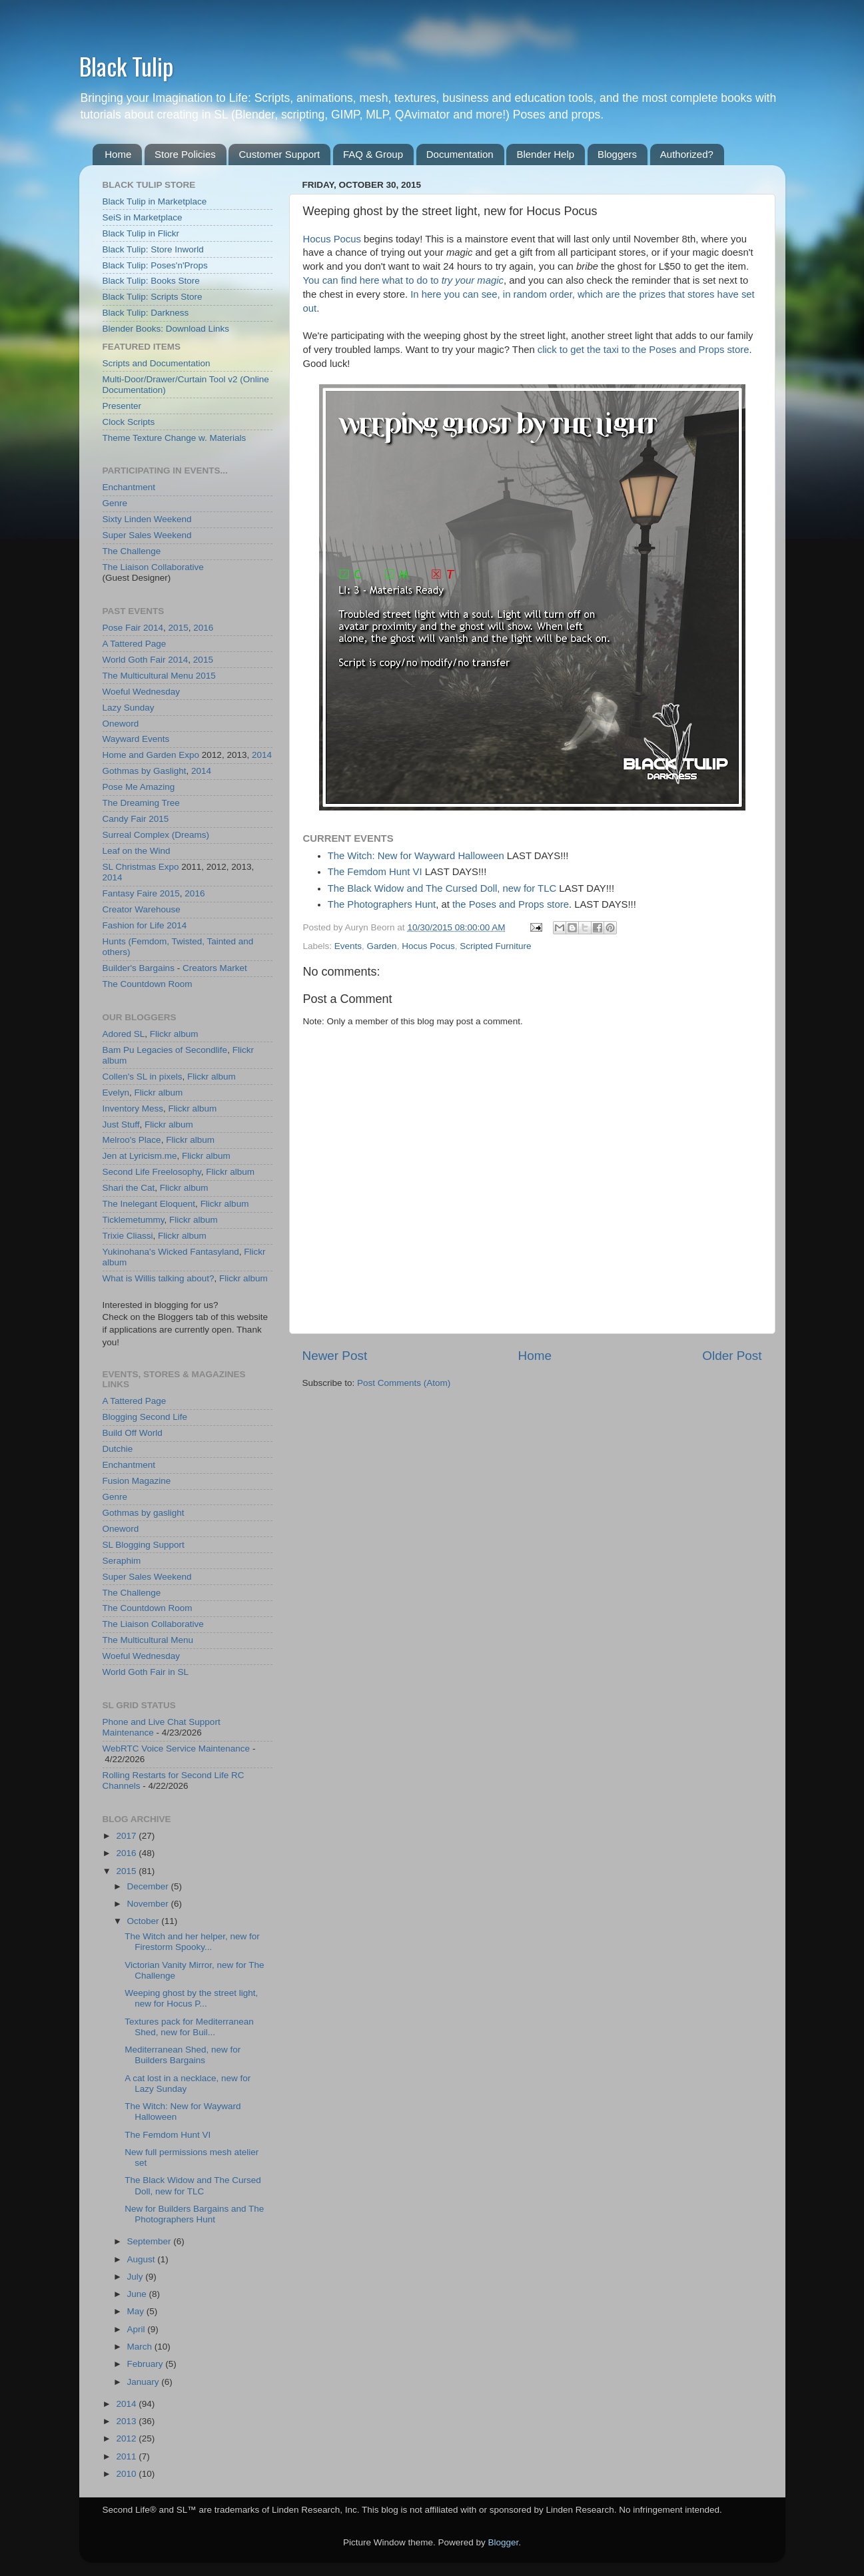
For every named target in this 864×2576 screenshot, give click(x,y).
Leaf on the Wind (137, 851)
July (136, 2277)
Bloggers (617, 154)
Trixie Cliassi (128, 1236)
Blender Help (545, 154)
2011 (127, 2456)
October (144, 1921)
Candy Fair (125, 819)
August (142, 2259)
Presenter (122, 406)
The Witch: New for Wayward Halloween (416, 855)
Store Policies (185, 154)
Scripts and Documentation (157, 363)
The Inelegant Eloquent (149, 1204)
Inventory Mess (133, 1109)
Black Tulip (126, 65)
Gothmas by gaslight (144, 1513)
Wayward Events (136, 739)
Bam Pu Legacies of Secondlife (165, 1050)
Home (118, 154)
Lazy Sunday (129, 708)
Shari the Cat (129, 1188)
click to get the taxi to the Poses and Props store (643, 349)
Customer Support (279, 154)
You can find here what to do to (403, 280)
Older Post (731, 1356)
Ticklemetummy (134, 1220)
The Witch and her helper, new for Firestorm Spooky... (192, 1941)
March (141, 2347)
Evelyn (116, 1093)
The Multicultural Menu (148, 676)
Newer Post (335, 1356)
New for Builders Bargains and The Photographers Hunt (194, 2214)
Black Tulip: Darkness (146, 313)
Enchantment (129, 487)
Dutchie (118, 1449)
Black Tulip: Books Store (151, 281)
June (138, 2294)
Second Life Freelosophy (152, 1172)
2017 (127, 1836)
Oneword (121, 724)
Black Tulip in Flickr (141, 233)
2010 (127, 2474)
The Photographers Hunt (382, 904)
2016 (203, 628)
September (150, 2241)
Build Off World (133, 1433)
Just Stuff (121, 1124)
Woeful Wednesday (142, 692)
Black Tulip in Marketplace (155, 201)
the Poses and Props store (510, 904)
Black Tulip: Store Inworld (153, 249)
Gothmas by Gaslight (145, 771)
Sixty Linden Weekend (147, 519)
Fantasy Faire (130, 893)
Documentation (460, 154)
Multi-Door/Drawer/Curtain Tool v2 (170, 379)
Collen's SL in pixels (143, 1077)
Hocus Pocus (332, 239)
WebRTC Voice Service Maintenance (176, 1749)
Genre (115, 503)
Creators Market (215, 968)
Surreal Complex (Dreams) (156, 835)
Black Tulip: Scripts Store (153, 297)
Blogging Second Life (145, 1417)
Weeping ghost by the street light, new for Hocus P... (191, 1998)
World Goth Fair (134, 660)
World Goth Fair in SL (146, 1672)
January (144, 2382)
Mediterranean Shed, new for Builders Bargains (182, 2055)
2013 (127, 2421)
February (146, 2364)
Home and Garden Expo (151, 755)
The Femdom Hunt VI (375, 871)
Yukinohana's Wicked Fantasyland (171, 1252)
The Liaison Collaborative (153, 567)
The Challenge (132, 551)
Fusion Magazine (137, 1481)
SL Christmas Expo (141, 867)
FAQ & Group (373, 154)
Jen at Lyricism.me (140, 1156)
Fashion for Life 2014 (145, 925)
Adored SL (124, 1034)
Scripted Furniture (495, 946)
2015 (179, 628)
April (137, 2329)
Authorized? (686, 154)
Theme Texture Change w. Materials (174, 438)
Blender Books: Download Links (166, 329)
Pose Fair (122, 628)
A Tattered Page (135, 644)
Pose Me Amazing (139, 787)
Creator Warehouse (142, 909)
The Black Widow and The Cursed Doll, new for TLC (442, 888)
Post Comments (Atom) (403, 1383)
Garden (382, 946)
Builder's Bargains (139, 968)
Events (348, 946)
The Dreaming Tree (141, 803)
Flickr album (174, 1034)
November (149, 1904)
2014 (153, 628)
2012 (127, 2438)
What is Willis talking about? (159, 1278)
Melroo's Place (132, 1140)
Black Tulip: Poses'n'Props (155, 265)
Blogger (503, 2542)
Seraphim (122, 1561)
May (137, 2311)
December (149, 1886)
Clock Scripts (129, 422)
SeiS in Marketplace (143, 217)
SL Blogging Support (144, 1545)
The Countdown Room (148, 984)
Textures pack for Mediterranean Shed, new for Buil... (189, 2027)
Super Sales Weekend (147, 535)
